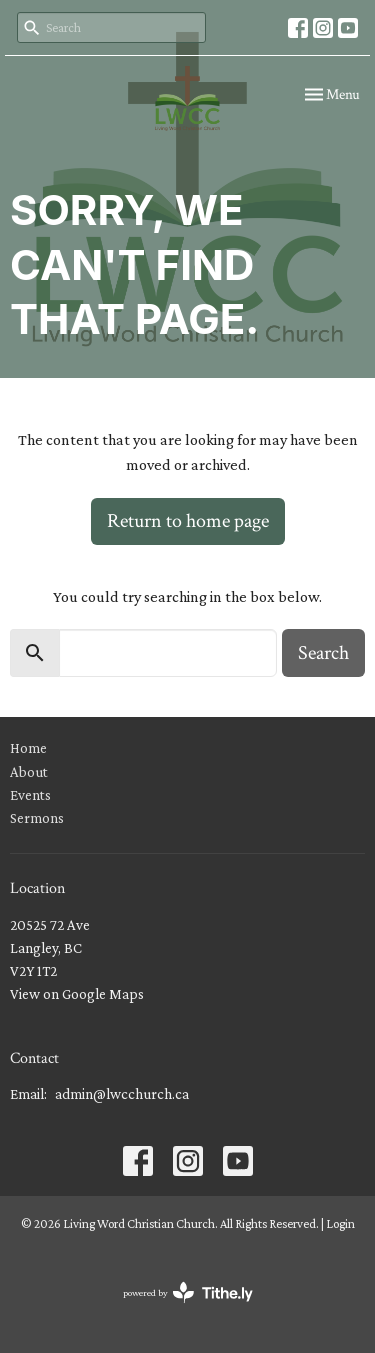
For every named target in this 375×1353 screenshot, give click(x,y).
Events (30, 795)
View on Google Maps (77, 994)
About (29, 772)
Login (340, 1223)
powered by (188, 1292)
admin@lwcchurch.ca (122, 1094)
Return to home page (188, 521)
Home (28, 748)
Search (323, 653)
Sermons (37, 818)
